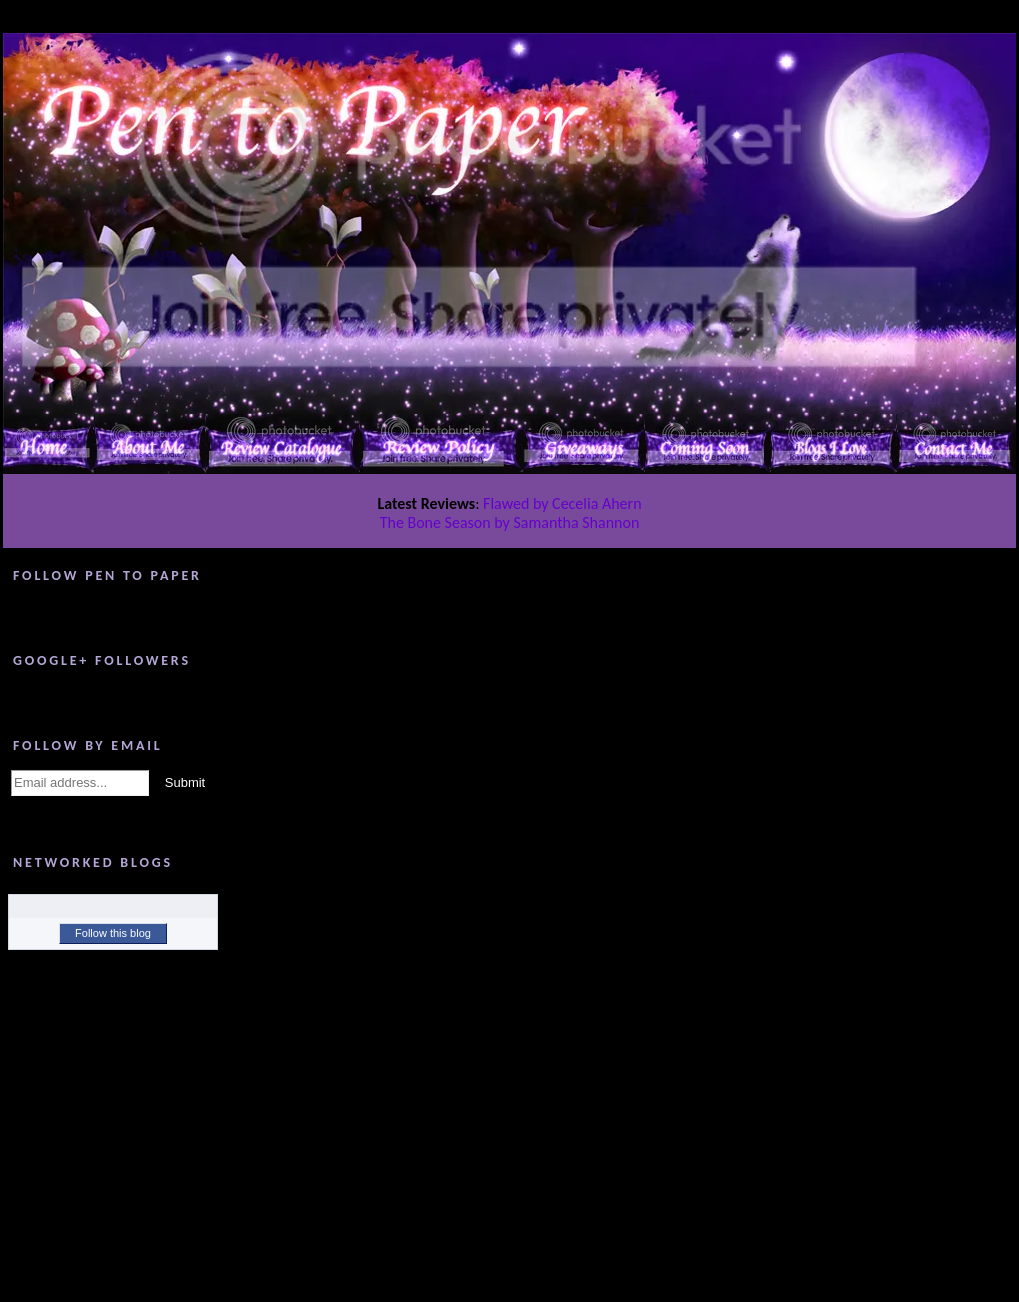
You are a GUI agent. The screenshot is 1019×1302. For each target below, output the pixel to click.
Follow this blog (113, 933)
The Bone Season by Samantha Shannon (510, 522)
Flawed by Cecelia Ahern (562, 503)
